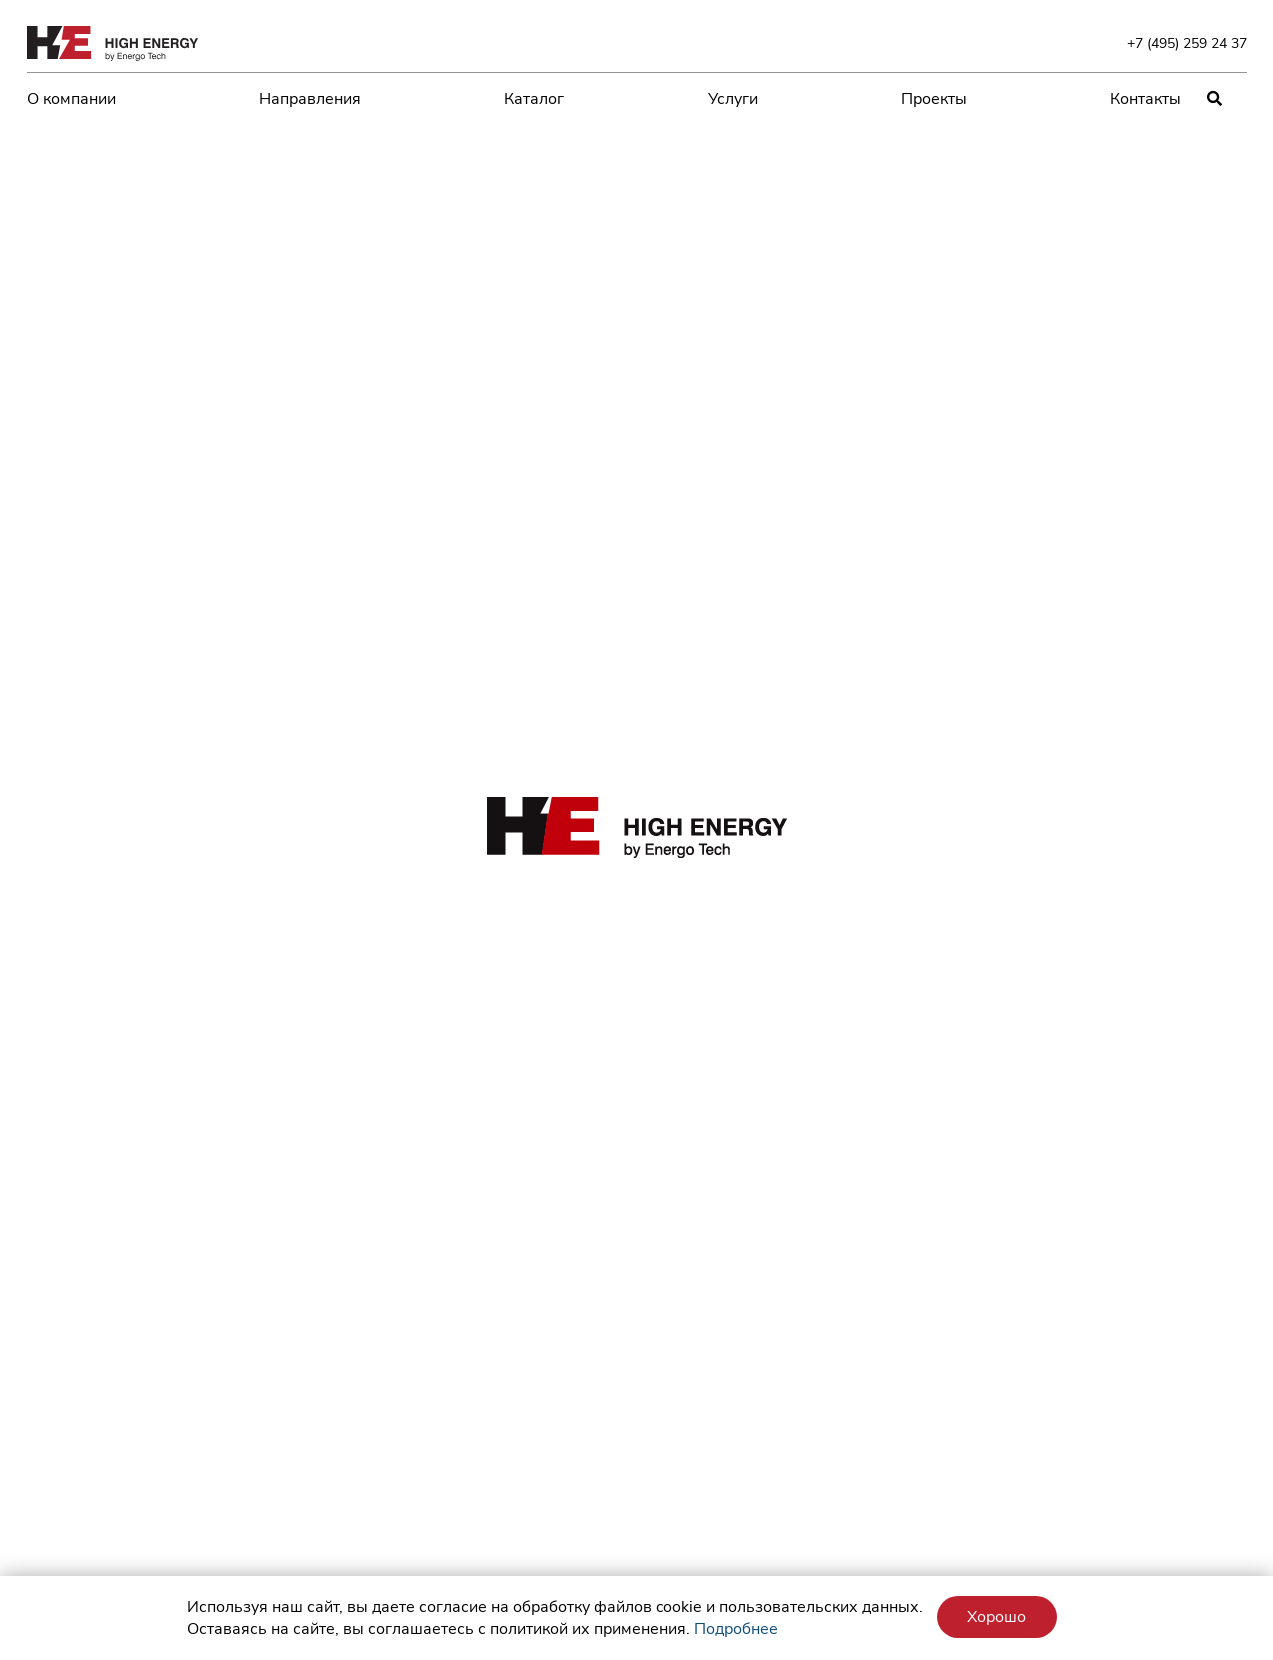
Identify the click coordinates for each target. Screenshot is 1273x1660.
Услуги (733, 99)
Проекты (934, 99)
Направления (310, 99)
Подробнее (736, 1629)
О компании (71, 99)
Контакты (1145, 99)
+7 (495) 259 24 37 (1187, 43)
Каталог (534, 99)
